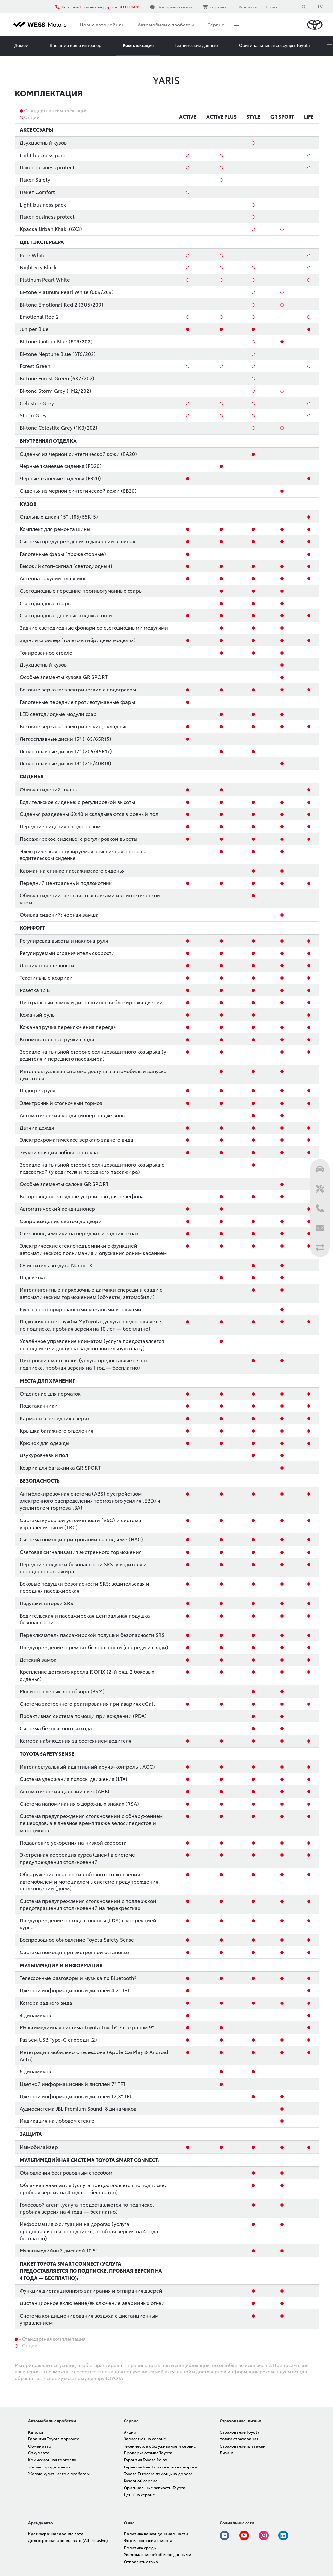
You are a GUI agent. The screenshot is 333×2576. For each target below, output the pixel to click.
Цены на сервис (139, 2494)
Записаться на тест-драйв (281, 45)
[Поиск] (303, 6)
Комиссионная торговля (52, 2459)
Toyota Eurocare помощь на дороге (158, 2473)
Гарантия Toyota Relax (145, 2459)
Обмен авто (39, 2446)
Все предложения (171, 6)
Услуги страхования (239, 2438)
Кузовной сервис (140, 2480)
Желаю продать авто (49, 2466)
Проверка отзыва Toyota (148, 2452)
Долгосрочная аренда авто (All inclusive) (68, 2540)
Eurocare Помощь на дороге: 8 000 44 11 (97, 6)
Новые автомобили (102, 24)
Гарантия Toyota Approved (54, 2438)
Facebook (224, 2535)
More (236, 24)
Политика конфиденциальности (156, 2533)
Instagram (264, 2535)
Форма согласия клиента (148, 2540)
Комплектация (138, 45)
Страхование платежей (243, 2446)
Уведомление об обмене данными (157, 2554)
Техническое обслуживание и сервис (160, 2446)
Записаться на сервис (145, 2438)
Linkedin (283, 2535)
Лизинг (226, 2452)
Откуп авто (39, 2452)
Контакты (247, 6)
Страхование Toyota (239, 2432)
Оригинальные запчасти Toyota (154, 2487)
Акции (130, 2432)
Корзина (214, 6)
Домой (21, 45)
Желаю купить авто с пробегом (59, 2473)
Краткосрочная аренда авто (56, 2533)
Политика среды (140, 2547)
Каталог (36, 2432)
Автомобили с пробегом (166, 24)
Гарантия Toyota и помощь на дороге (160, 2466)
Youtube (244, 2535)
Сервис (215, 24)
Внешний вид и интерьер (75, 45)
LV (320, 6)
